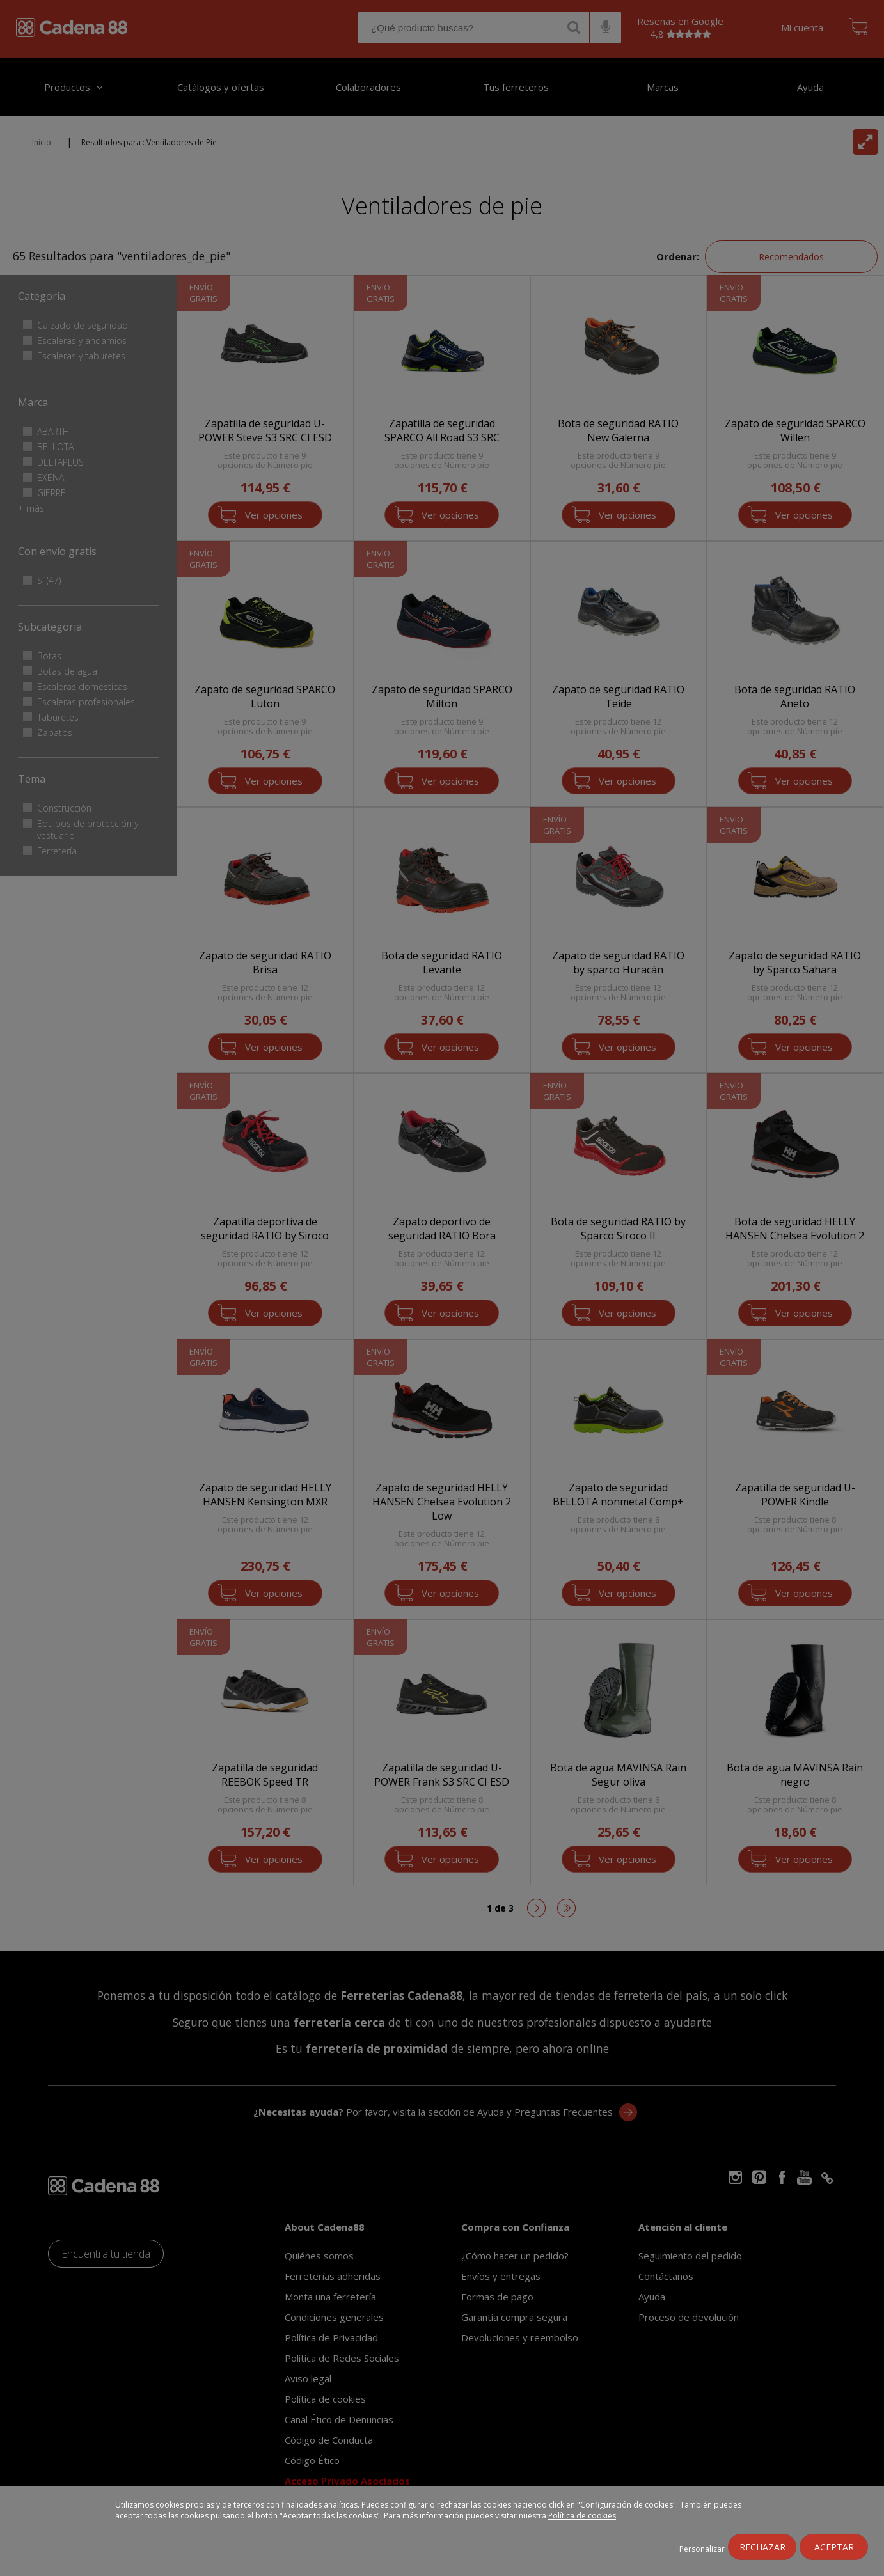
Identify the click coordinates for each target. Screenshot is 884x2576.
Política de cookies (582, 2515)
